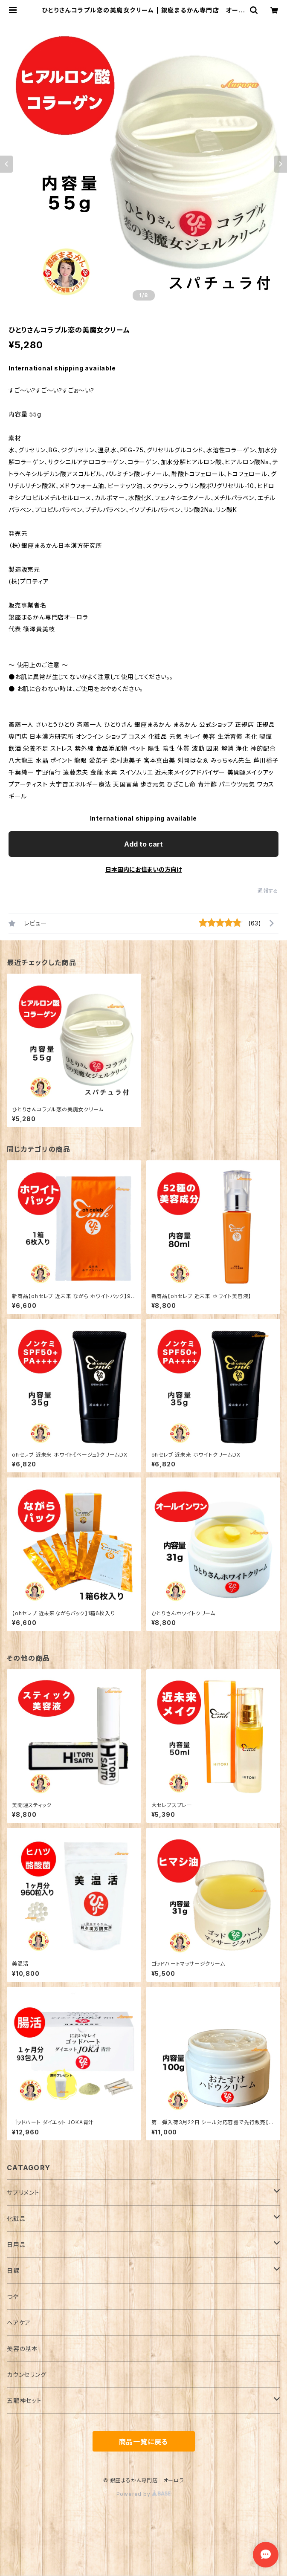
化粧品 (16, 2218)
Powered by (143, 2494)
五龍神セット (24, 2400)
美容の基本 (22, 2348)
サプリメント (23, 2192)
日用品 (16, 2244)
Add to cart (143, 844)
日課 (13, 2270)
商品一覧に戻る (143, 2441)
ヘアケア (19, 2322)
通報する (268, 891)
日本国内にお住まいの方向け (143, 869)
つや (13, 2296)
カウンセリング (26, 2374)
